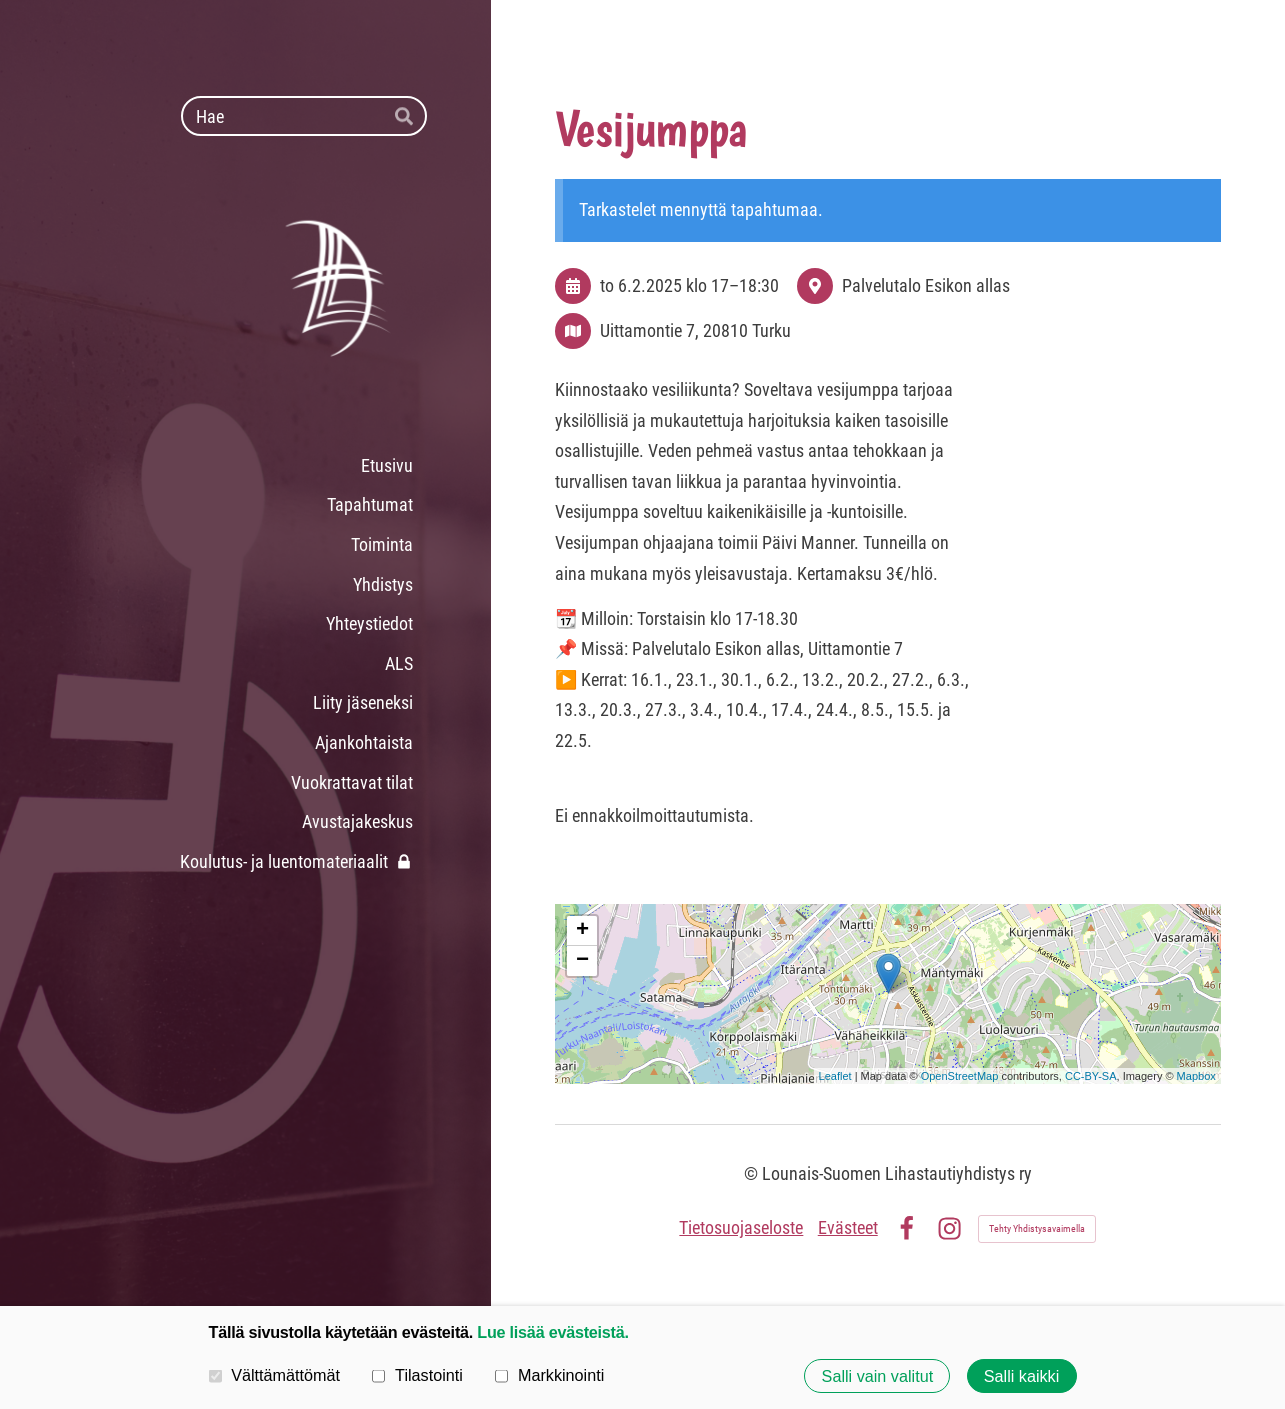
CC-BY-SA (1091, 1076)
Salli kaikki (1022, 1376)
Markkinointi (549, 1375)
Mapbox (1196, 1076)
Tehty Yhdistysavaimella (1037, 1228)
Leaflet (835, 1076)
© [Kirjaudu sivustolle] (753, 1173)
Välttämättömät (275, 1375)
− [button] (582, 961)
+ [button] (582, 931)
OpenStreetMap (960, 1076)
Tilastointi (417, 1375)
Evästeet (848, 1227)
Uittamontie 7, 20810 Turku (695, 330)
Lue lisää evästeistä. (552, 1332)
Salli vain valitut (878, 1376)
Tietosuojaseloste (741, 1227)
